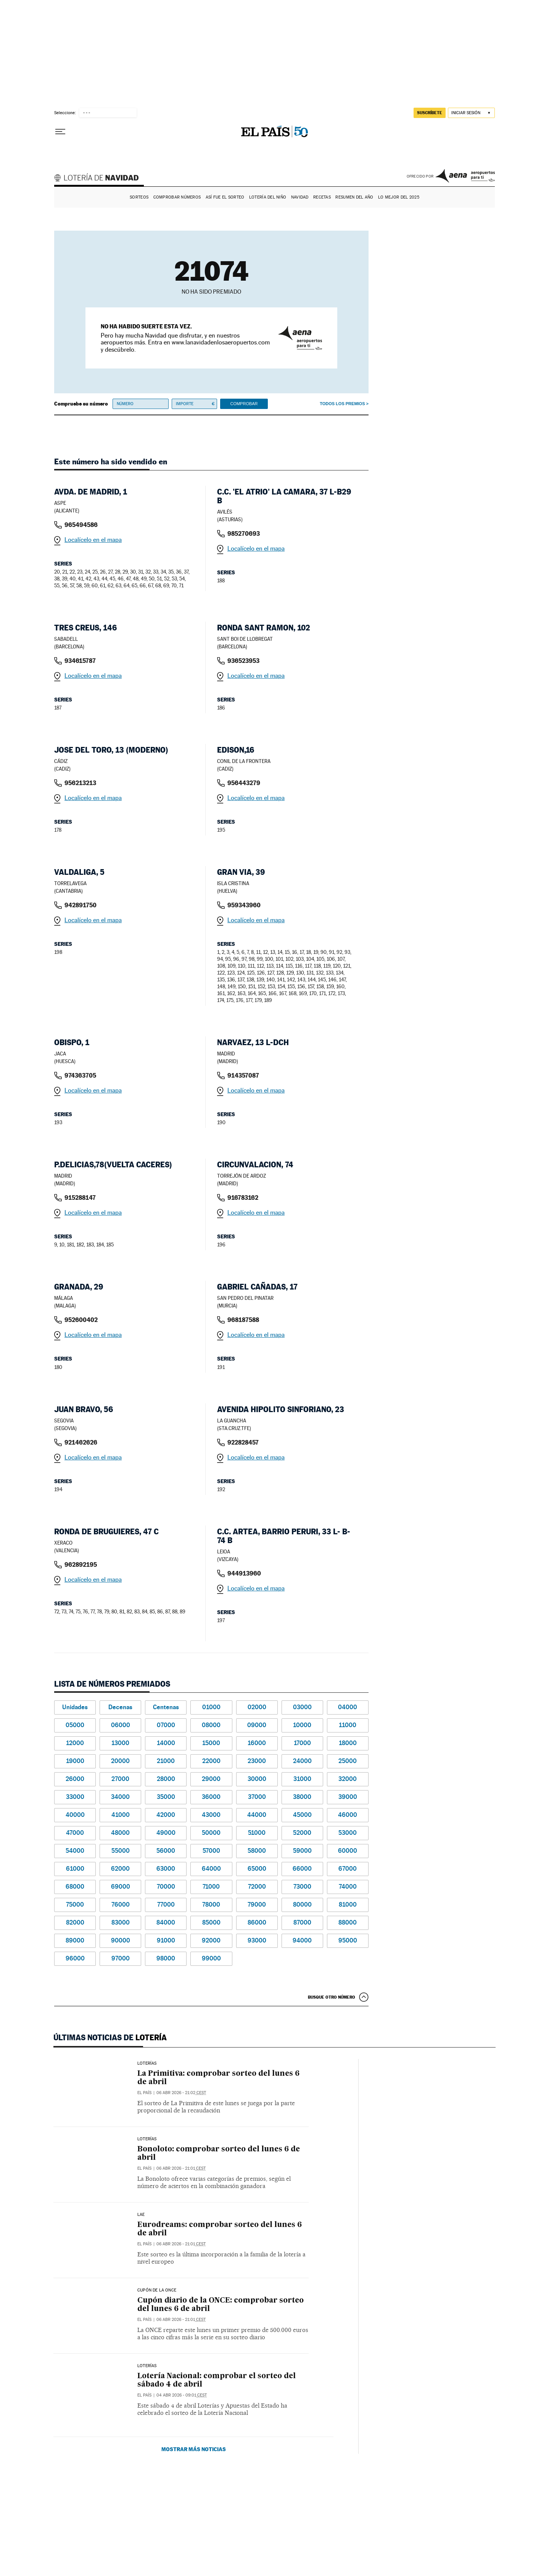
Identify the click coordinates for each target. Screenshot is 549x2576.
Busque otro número (331, 1997)
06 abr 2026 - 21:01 (181, 2168)
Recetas (322, 197)
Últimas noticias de (110, 2037)
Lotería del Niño (267, 197)
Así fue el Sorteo (225, 197)
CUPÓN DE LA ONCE (156, 2290)
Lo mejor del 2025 (398, 197)
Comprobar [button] (244, 403)
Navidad (300, 197)
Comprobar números (177, 197)
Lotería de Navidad (100, 178)
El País (144, 2092)
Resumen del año (354, 197)
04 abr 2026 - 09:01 (181, 2395)
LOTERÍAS (146, 2063)
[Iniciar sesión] (471, 113)
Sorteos (139, 197)
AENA (465, 176)
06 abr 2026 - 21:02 (181, 2092)
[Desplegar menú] (60, 132)
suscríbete (429, 112)
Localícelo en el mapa (93, 539)
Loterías (146, 2139)
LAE (141, 2214)
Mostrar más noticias (193, 2449)
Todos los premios (342, 403)
